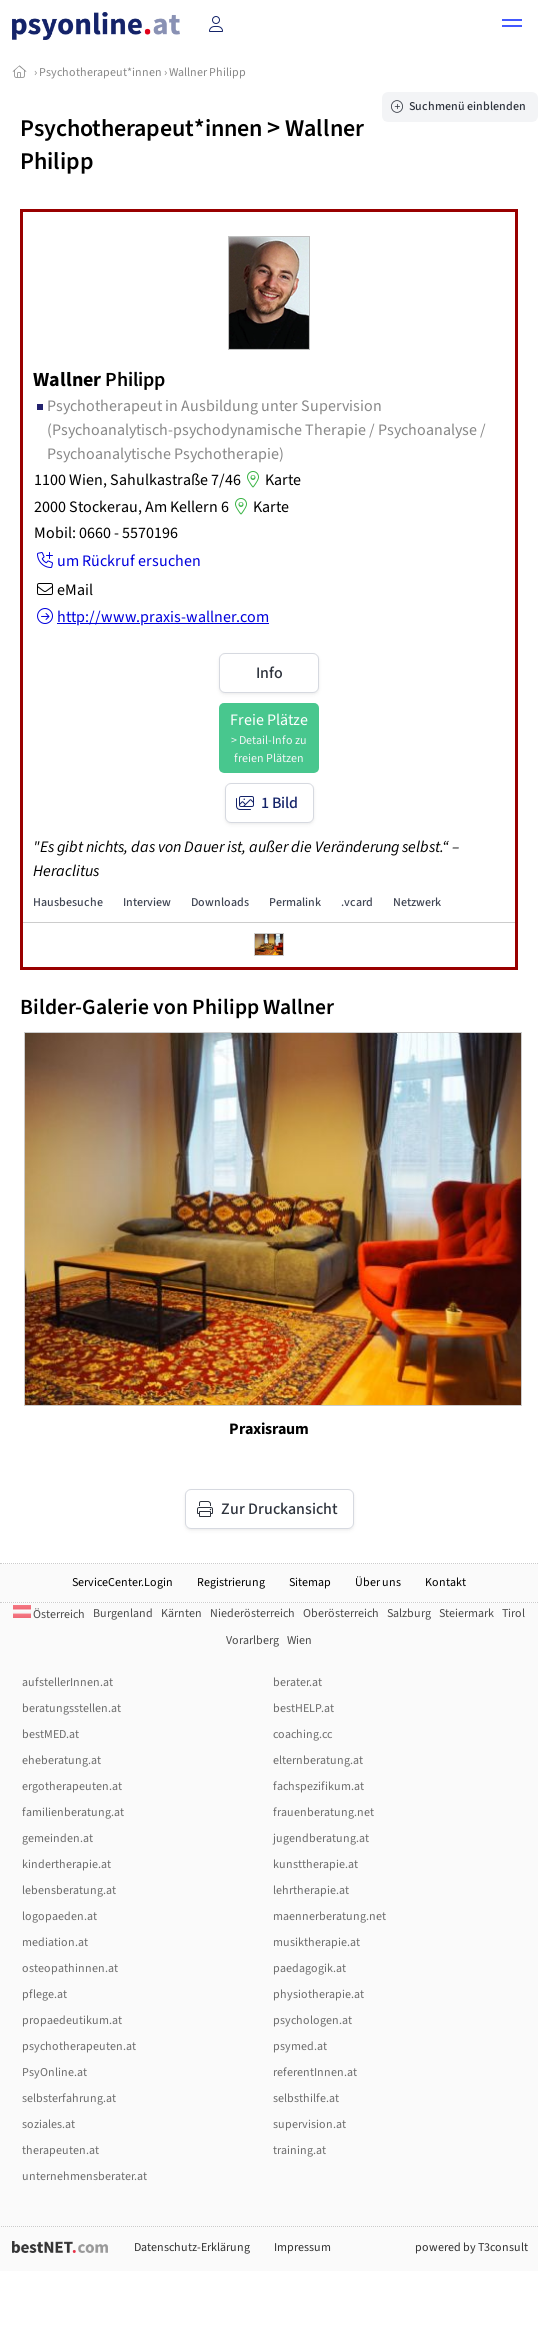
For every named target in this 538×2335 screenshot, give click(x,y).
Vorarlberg (252, 1640)
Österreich (49, 1614)
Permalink (295, 902)
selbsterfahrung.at (69, 2098)
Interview (147, 902)
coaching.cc (302, 1734)
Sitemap (310, 1582)
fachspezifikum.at (318, 1786)
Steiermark (466, 1613)
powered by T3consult (471, 2247)
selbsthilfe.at (306, 2098)
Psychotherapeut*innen (100, 72)
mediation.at (55, 1942)
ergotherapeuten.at (72, 1786)
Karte (271, 480)
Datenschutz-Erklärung (192, 2247)
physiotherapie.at (318, 1994)
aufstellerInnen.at (67, 1682)
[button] (512, 26)
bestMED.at (50, 1734)
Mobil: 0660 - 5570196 (106, 533)
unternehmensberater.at (84, 2176)
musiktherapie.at (316, 1942)
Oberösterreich (341, 1613)
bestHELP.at (303, 1708)
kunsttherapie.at (315, 1864)
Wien (299, 1640)
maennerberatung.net (329, 1916)
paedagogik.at (309, 1968)
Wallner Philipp (207, 72)
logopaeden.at (59, 1916)
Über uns (378, 1582)
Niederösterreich (252, 1613)
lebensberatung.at (69, 1890)
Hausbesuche (68, 902)
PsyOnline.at (54, 2072)
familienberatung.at (73, 1812)
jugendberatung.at (321, 1838)
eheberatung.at (61, 1760)
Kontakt (445, 1582)
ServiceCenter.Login (122, 1582)
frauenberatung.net (323, 1812)
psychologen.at (312, 2020)
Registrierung (231, 1582)
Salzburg (409, 1613)
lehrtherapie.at (311, 1890)
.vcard (357, 902)
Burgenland (123, 1613)
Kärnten (181, 1613)
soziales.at (48, 2124)
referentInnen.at (315, 2072)
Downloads (220, 902)
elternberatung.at (318, 1760)
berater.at (297, 1682)
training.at (299, 2150)
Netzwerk (417, 902)
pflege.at (44, 1994)
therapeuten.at (60, 2150)
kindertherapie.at (66, 1864)
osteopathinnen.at (70, 1968)
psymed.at (300, 2046)
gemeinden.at (57, 1838)
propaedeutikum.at (72, 2020)
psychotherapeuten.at (79, 2046)
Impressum (302, 2247)
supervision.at (309, 2124)
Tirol (513, 1613)
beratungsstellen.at (71, 1708)
